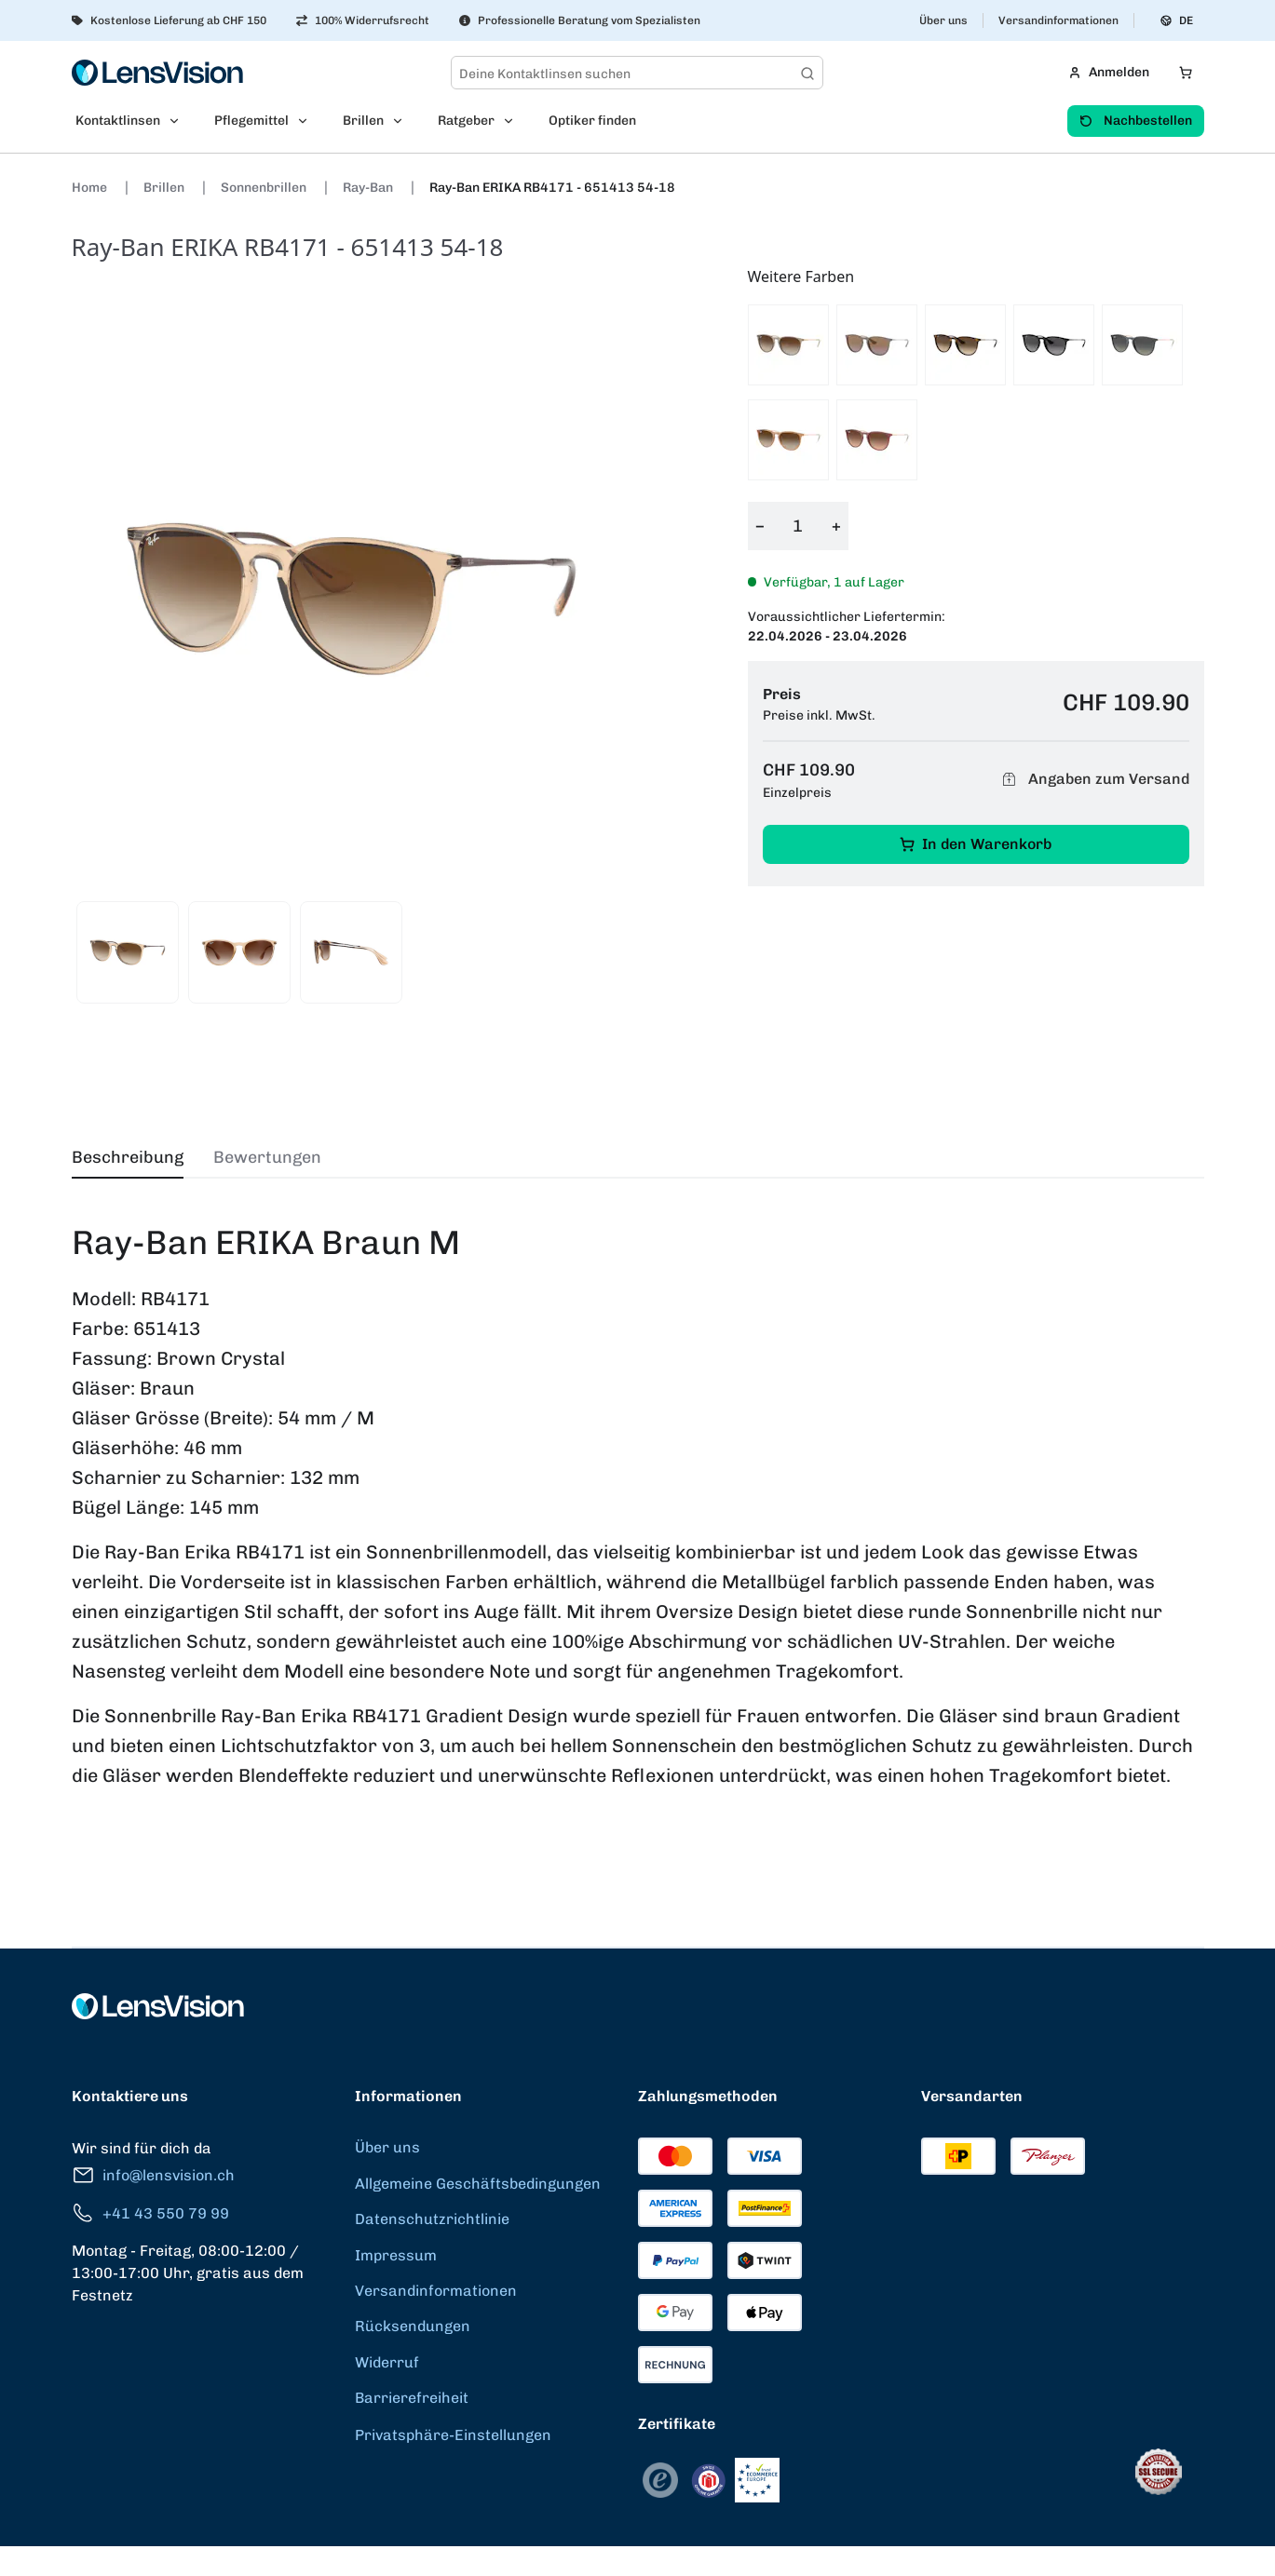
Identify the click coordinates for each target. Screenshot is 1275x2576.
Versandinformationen (1058, 20)
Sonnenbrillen (265, 188)
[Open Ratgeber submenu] (514, 121)
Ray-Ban (369, 188)
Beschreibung (127, 1157)
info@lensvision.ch (153, 2175)
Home (91, 188)
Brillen (165, 188)
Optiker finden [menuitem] (592, 120)
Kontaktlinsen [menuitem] (117, 120)
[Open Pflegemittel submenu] (308, 121)
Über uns (943, 20)
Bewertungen (267, 1157)
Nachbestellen (1135, 120)
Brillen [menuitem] (363, 120)
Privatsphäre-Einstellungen (453, 2435)
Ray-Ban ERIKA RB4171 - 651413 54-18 (552, 188)
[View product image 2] (239, 952)
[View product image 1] (127, 952)
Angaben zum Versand (1093, 779)
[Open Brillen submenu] (403, 121)
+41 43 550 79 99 (150, 2213)
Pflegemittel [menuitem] (251, 120)
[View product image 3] (351, 952)
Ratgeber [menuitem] (466, 120)
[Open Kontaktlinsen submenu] (180, 121)
